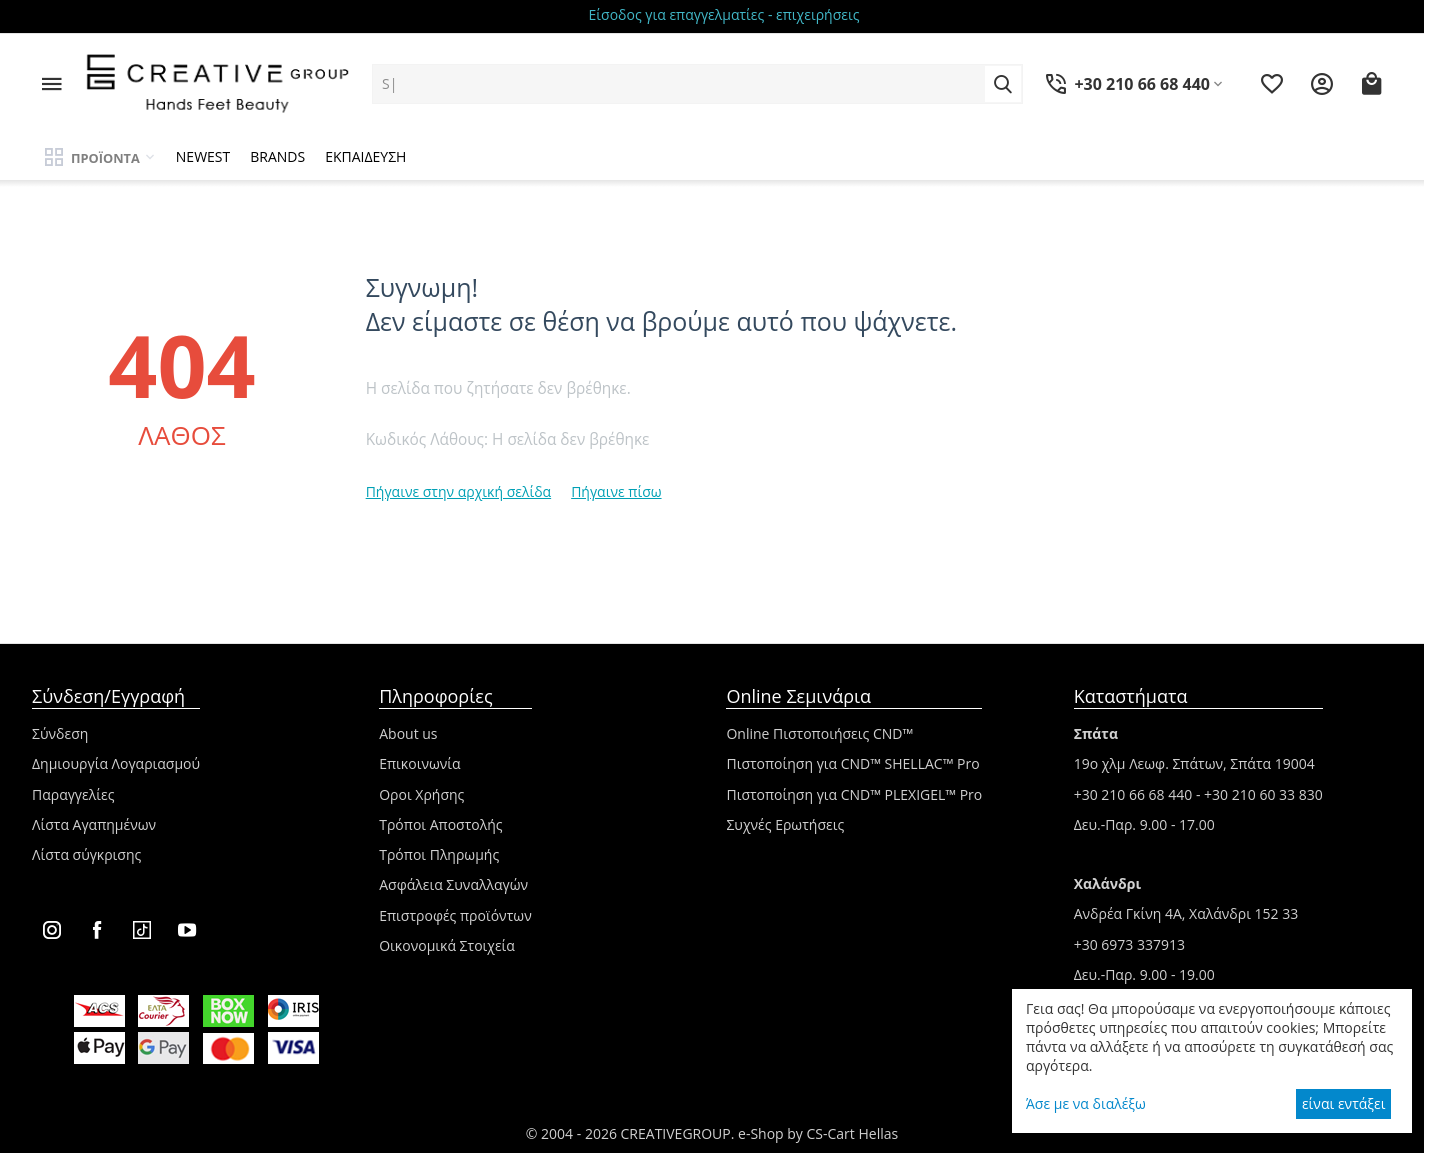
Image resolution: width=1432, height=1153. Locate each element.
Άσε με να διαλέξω (1086, 1103)
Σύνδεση (60, 733)
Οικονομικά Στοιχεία (447, 945)
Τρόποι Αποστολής (440, 824)
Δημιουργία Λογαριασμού (116, 763)
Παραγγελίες (73, 794)
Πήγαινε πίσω (616, 491)
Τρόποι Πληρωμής (439, 854)
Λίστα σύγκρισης (86, 854)
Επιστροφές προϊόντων (455, 915)
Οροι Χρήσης (421, 794)
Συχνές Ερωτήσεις (785, 824)
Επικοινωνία (419, 763)
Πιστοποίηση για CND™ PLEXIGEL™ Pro (854, 794)
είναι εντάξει (1343, 1103)
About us (408, 733)
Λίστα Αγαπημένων (94, 824)
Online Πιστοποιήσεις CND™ (819, 733)
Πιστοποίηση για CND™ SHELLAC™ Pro (852, 763)
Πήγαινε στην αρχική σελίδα (459, 491)
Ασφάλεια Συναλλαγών (453, 884)
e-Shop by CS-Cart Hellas (818, 1133)
